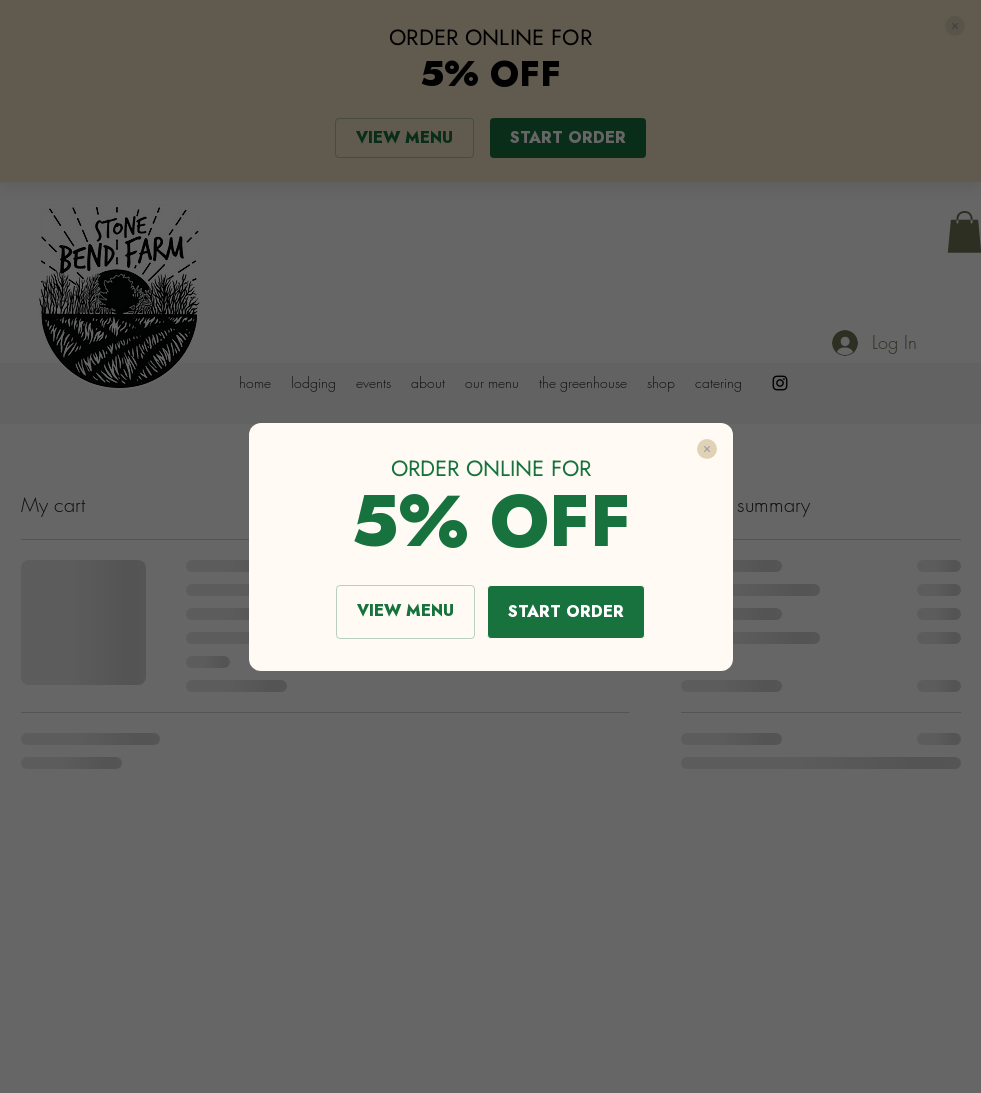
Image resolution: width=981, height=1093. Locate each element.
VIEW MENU (405, 610)
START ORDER (566, 611)
